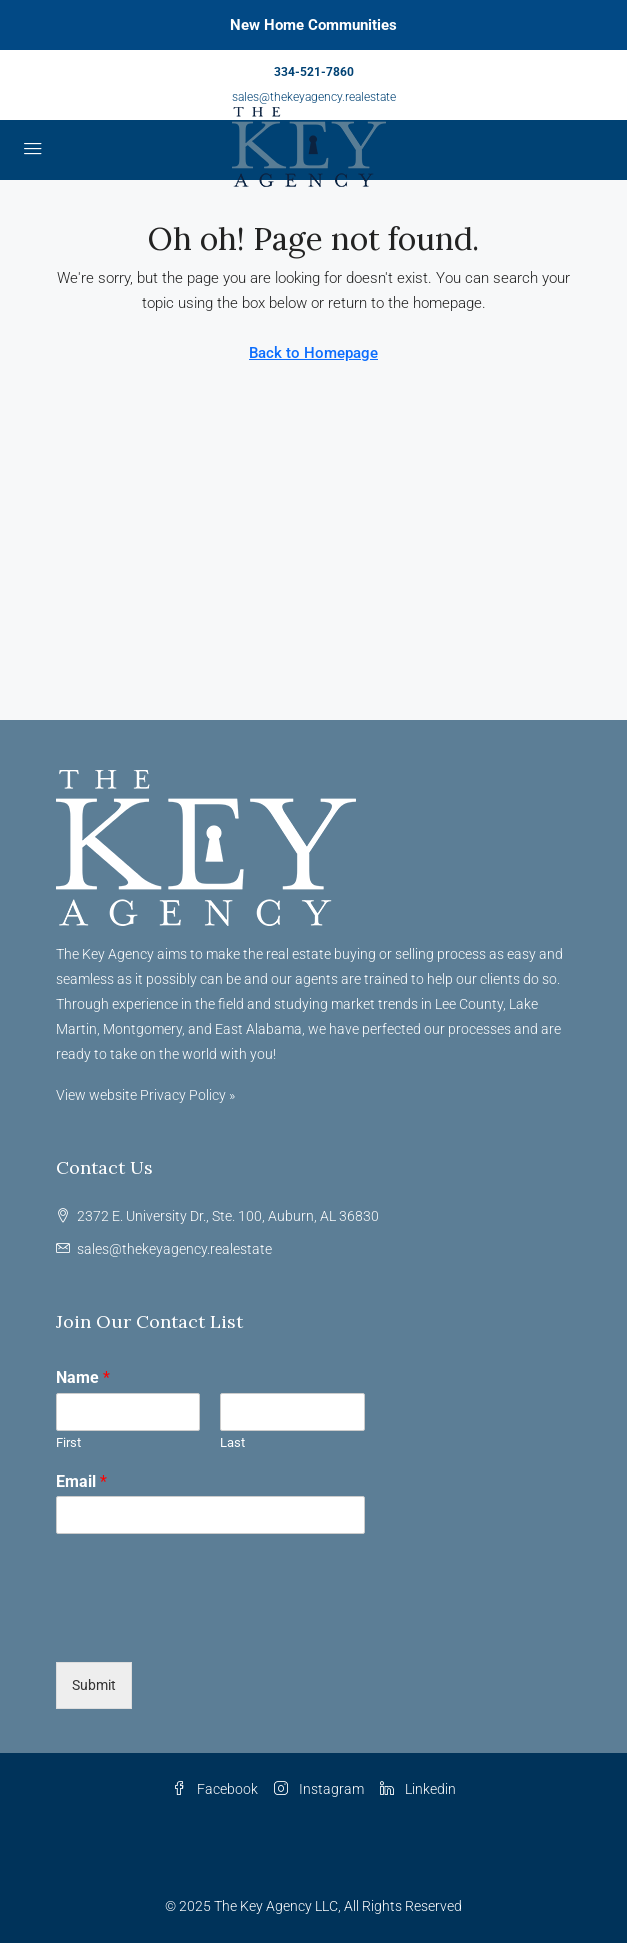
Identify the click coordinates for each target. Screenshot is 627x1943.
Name (83, 1377)
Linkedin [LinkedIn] (418, 1789)
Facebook (215, 1789)
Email (81, 1481)
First (68, 1442)
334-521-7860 (314, 72)
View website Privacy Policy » (145, 1095)
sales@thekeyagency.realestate (314, 97)
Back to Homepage (313, 353)
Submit (94, 1685)
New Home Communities (313, 25)
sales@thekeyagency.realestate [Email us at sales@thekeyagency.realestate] (174, 1249)
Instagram (319, 1789)
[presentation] (208, 1629)
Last (232, 1442)
